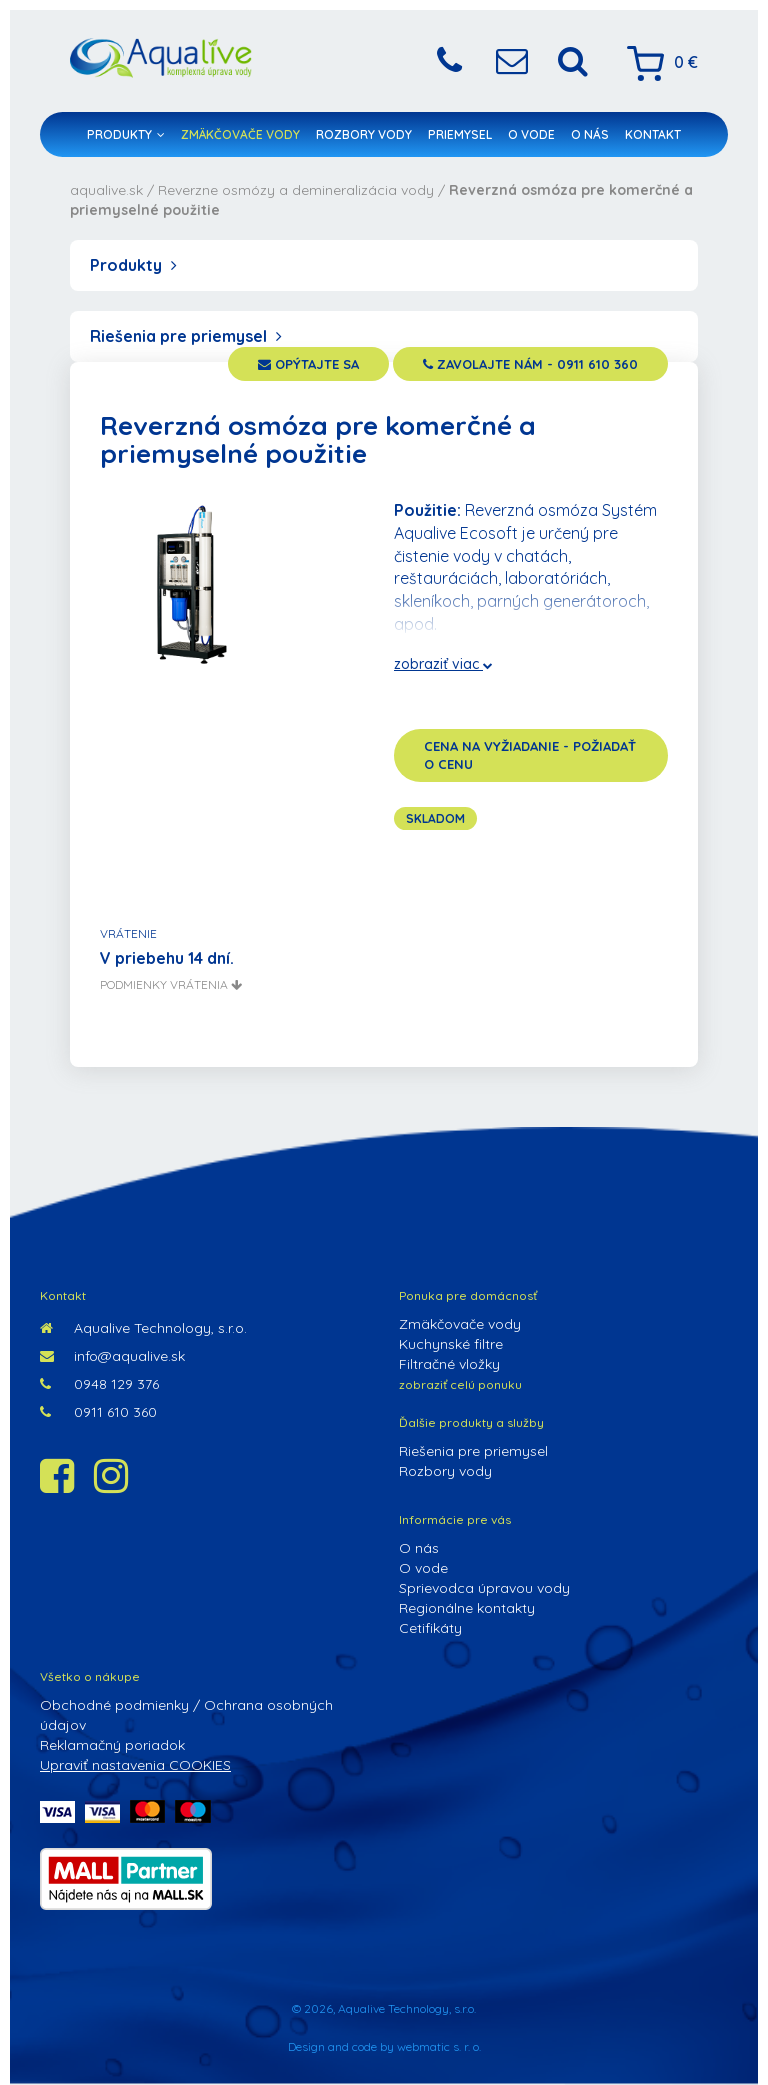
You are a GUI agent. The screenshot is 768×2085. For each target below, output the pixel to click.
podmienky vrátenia (171, 984)
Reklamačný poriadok (112, 1745)
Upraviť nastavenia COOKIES (135, 1765)
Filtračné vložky (449, 1364)
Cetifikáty (430, 1628)
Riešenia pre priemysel (186, 336)
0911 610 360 (98, 1412)
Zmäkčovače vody (240, 134)
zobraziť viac (443, 664)
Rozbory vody (364, 134)
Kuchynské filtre (451, 1344)
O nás (590, 134)
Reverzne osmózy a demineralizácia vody (296, 190)
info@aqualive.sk (112, 1356)
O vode (531, 134)
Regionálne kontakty (467, 1608)
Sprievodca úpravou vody (484, 1588)
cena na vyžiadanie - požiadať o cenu (530, 755)
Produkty (126, 134)
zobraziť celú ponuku (460, 1384)
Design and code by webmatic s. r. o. (384, 2046)
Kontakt (653, 134)
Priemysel (460, 134)
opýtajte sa (308, 364)
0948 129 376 (99, 1384)
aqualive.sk (106, 190)
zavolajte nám (530, 364)
